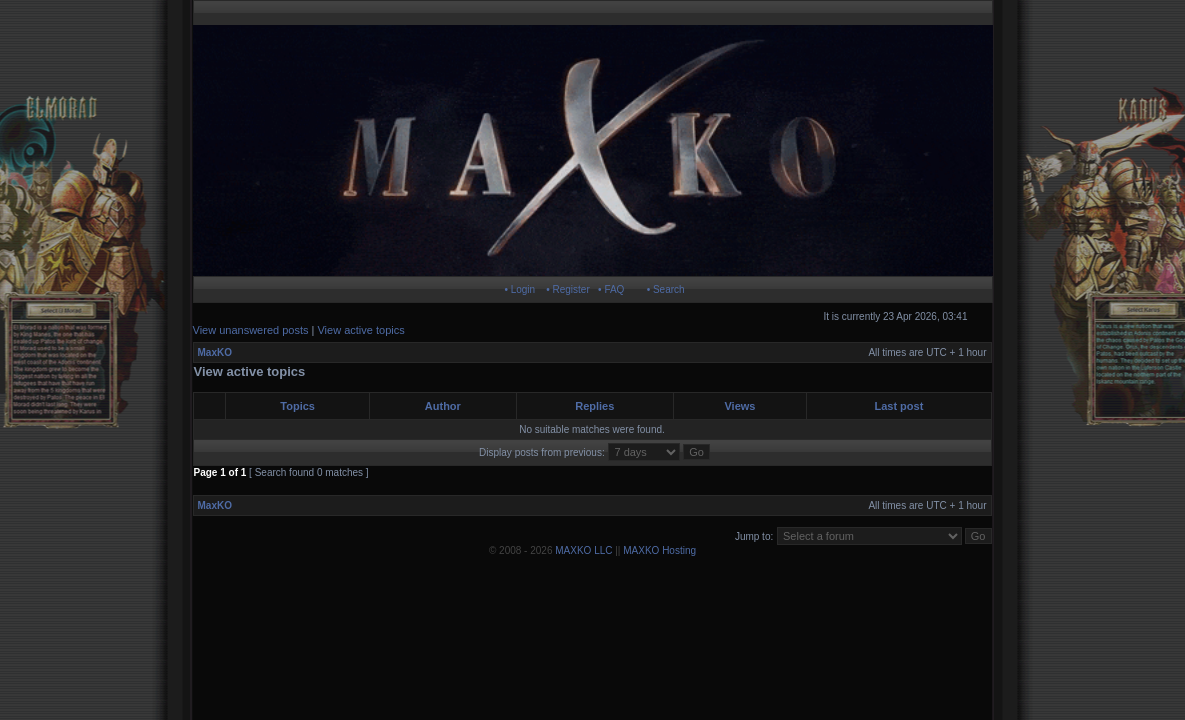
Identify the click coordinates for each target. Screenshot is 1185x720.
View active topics (360, 330)
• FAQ (611, 289)
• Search (666, 289)
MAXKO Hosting (659, 550)
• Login (519, 289)
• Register (568, 289)
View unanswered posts (251, 330)
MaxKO (215, 352)
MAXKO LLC (583, 550)
